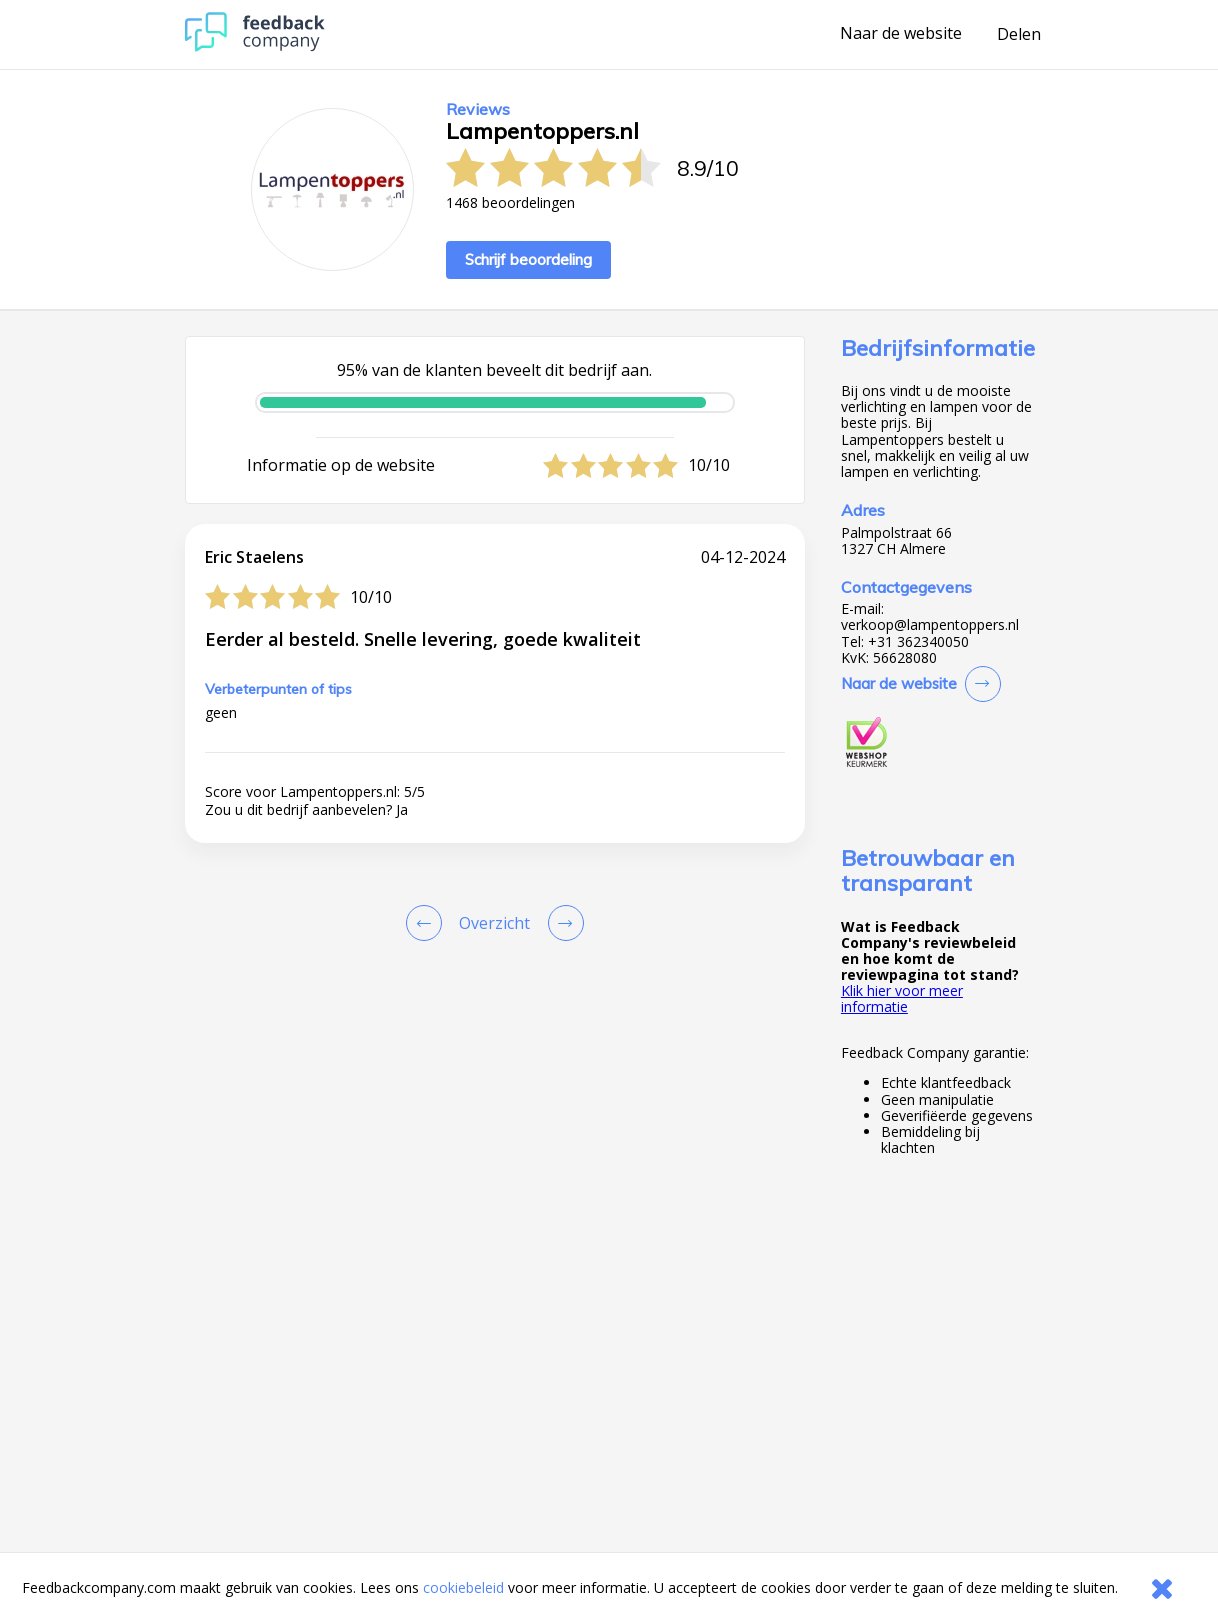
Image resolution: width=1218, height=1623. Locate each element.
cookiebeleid (463, 1587)
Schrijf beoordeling (528, 259)
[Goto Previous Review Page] (428, 923)
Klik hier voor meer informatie (902, 998)
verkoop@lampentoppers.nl (930, 625)
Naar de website (901, 34)
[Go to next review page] (562, 923)
